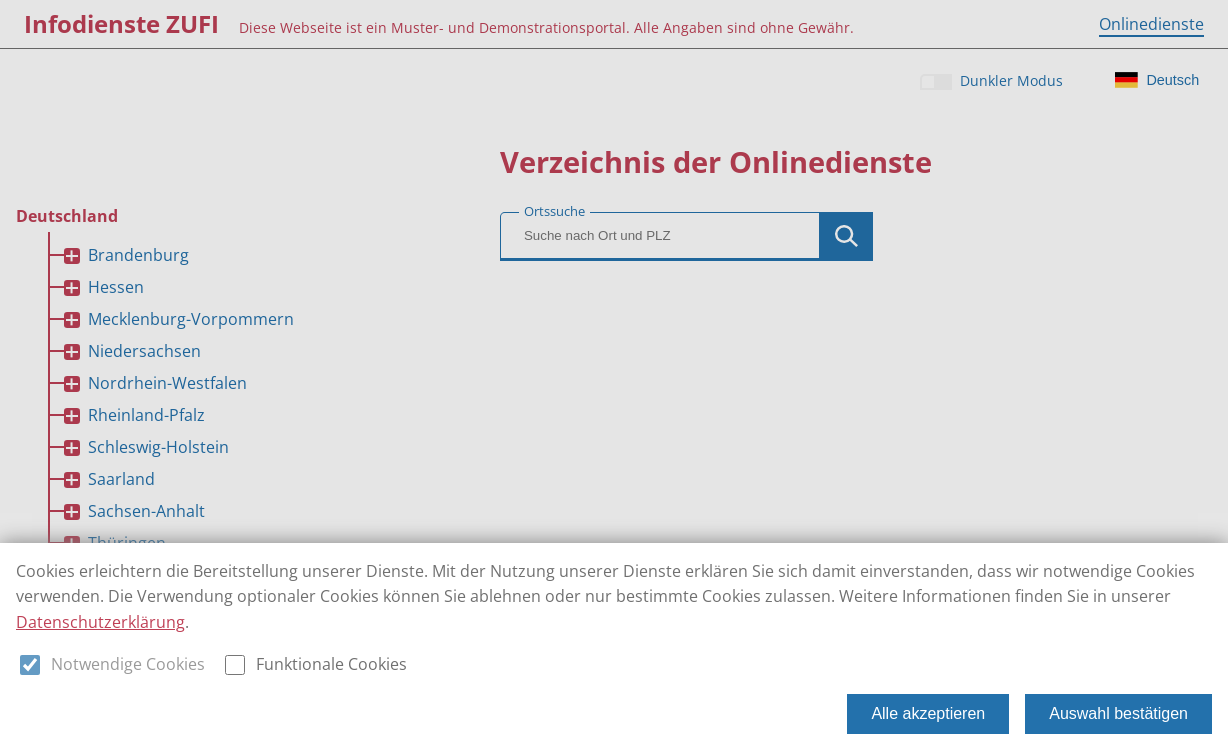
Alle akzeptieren (928, 713)
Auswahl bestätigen (1118, 713)
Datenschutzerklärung (100, 622)
